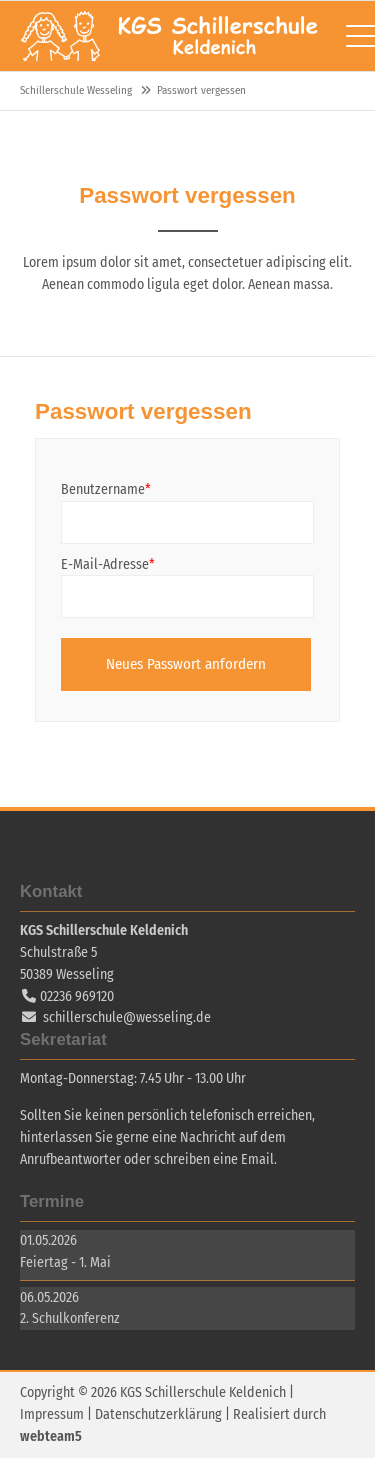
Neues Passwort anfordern (186, 664)
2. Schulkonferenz (70, 1318)
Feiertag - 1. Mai (65, 1262)
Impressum (52, 1414)
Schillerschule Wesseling (170, 36)
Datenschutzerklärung (158, 1414)
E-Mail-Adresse (108, 563)
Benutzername (106, 488)
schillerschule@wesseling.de (127, 1017)
